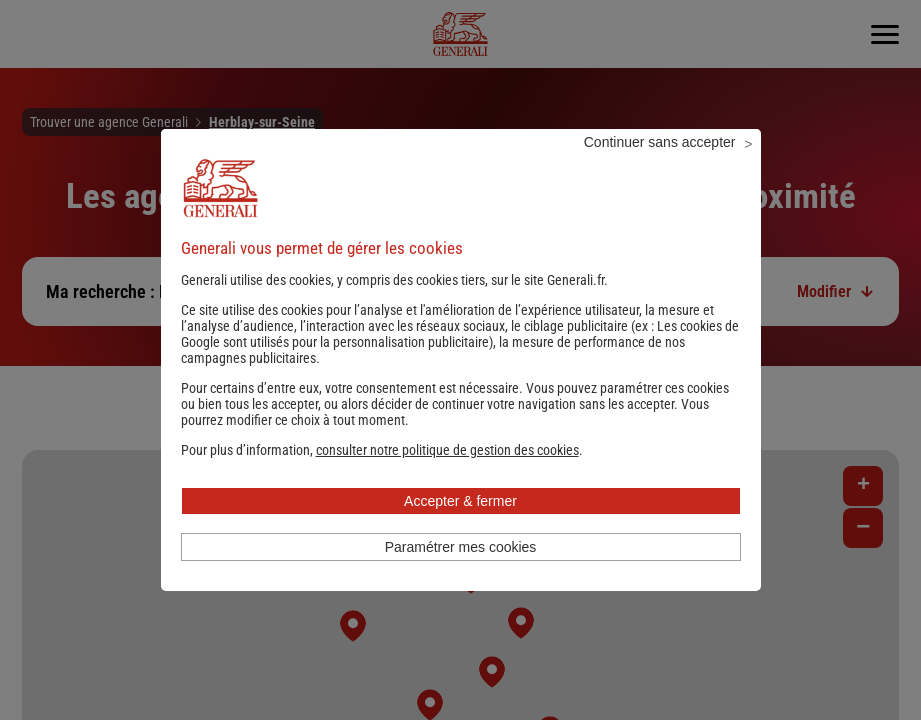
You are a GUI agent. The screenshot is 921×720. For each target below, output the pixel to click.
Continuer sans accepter (660, 169)
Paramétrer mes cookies (461, 574)
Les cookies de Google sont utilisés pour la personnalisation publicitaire (460, 361)
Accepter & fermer (460, 528)
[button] (447, 477)
